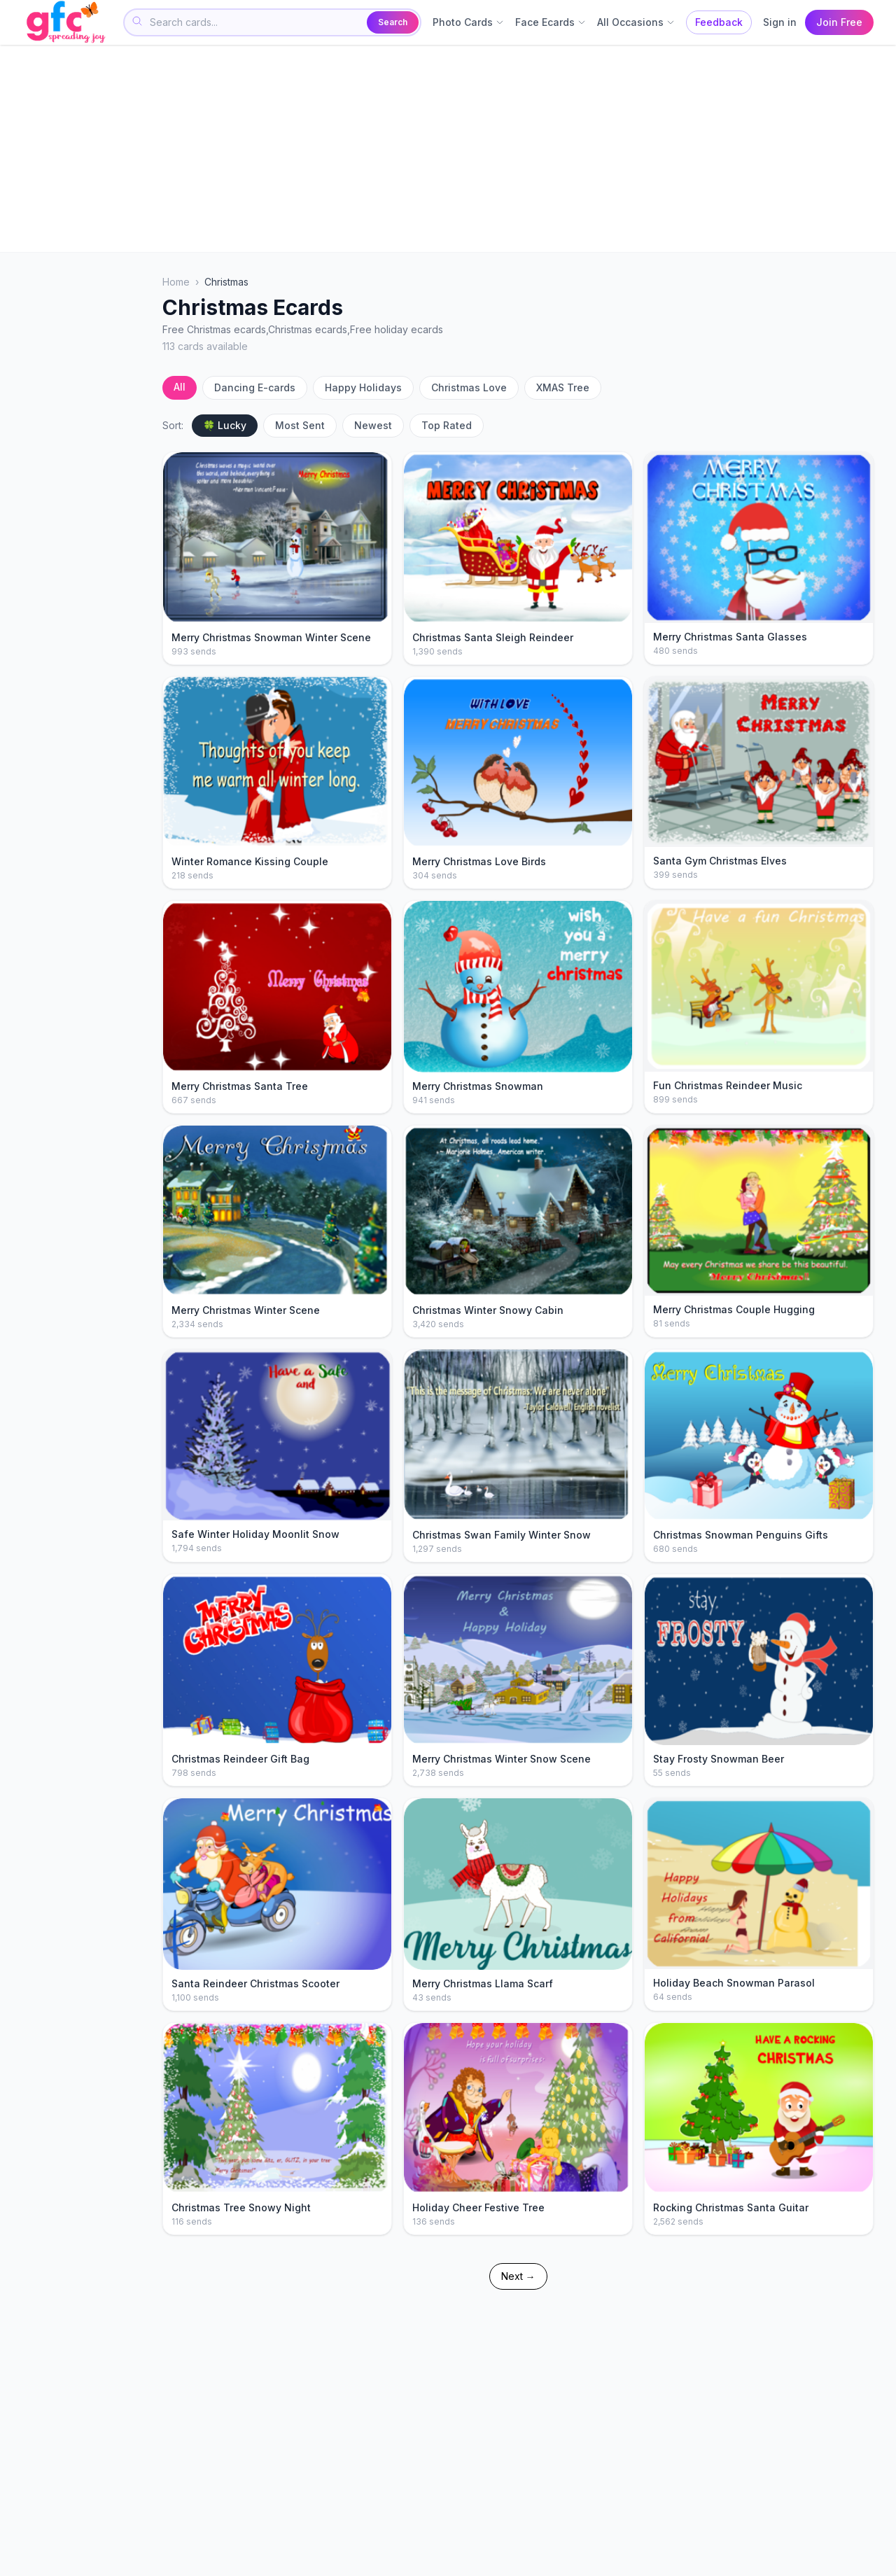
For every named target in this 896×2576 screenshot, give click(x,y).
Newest (373, 425)
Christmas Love (469, 387)
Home (176, 282)
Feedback (719, 22)
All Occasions (636, 22)
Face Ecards (550, 22)
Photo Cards (468, 22)
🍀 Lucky (224, 425)
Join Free (839, 22)
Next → (518, 2276)
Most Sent (300, 425)
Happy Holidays (363, 387)
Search (392, 22)
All (180, 387)
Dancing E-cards (254, 387)
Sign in (780, 22)
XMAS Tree (562, 387)
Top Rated (446, 425)
